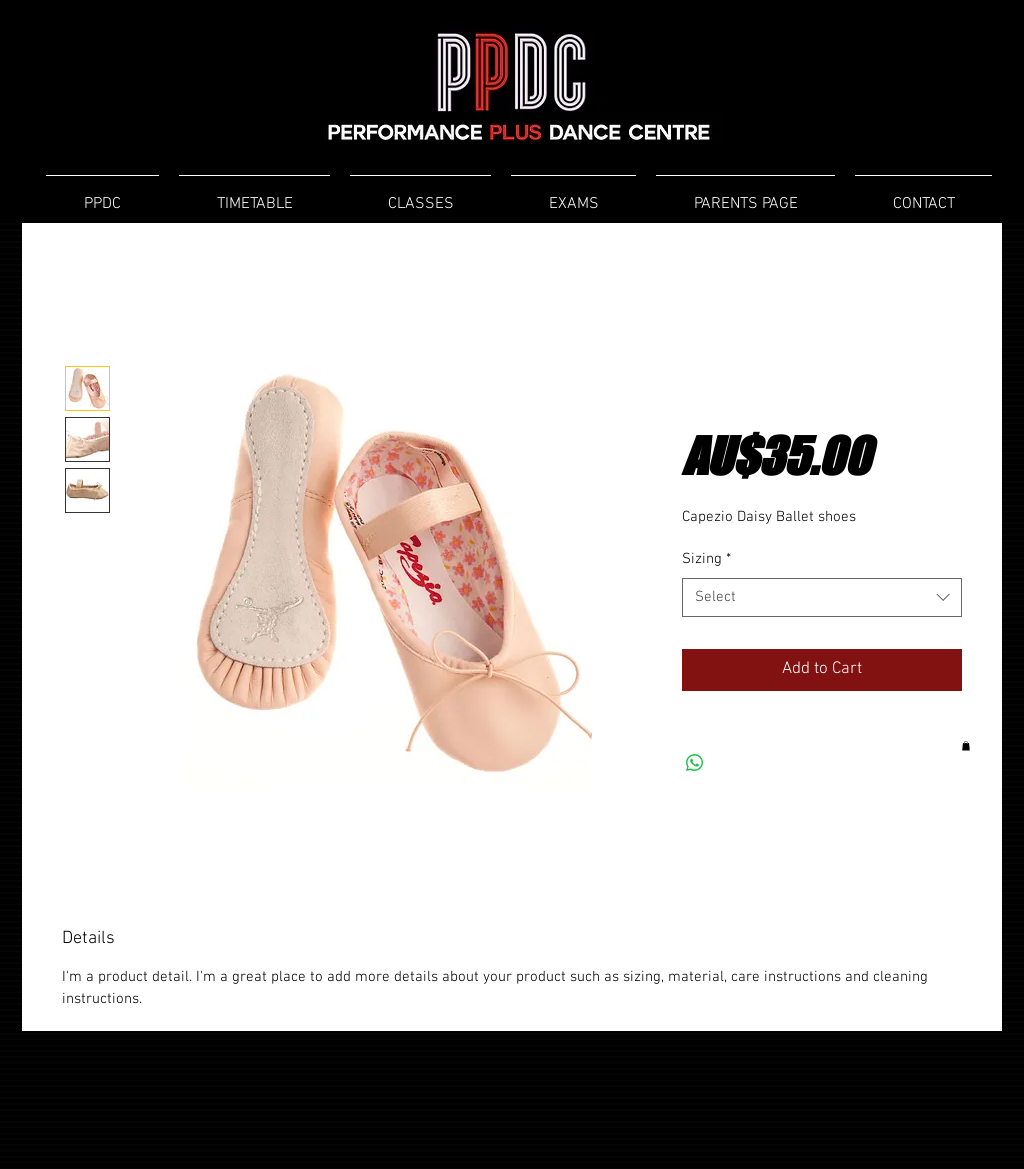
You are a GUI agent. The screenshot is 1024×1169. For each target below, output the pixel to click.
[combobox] (822, 597)
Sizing (706, 559)
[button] (966, 746)
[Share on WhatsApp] (695, 763)
